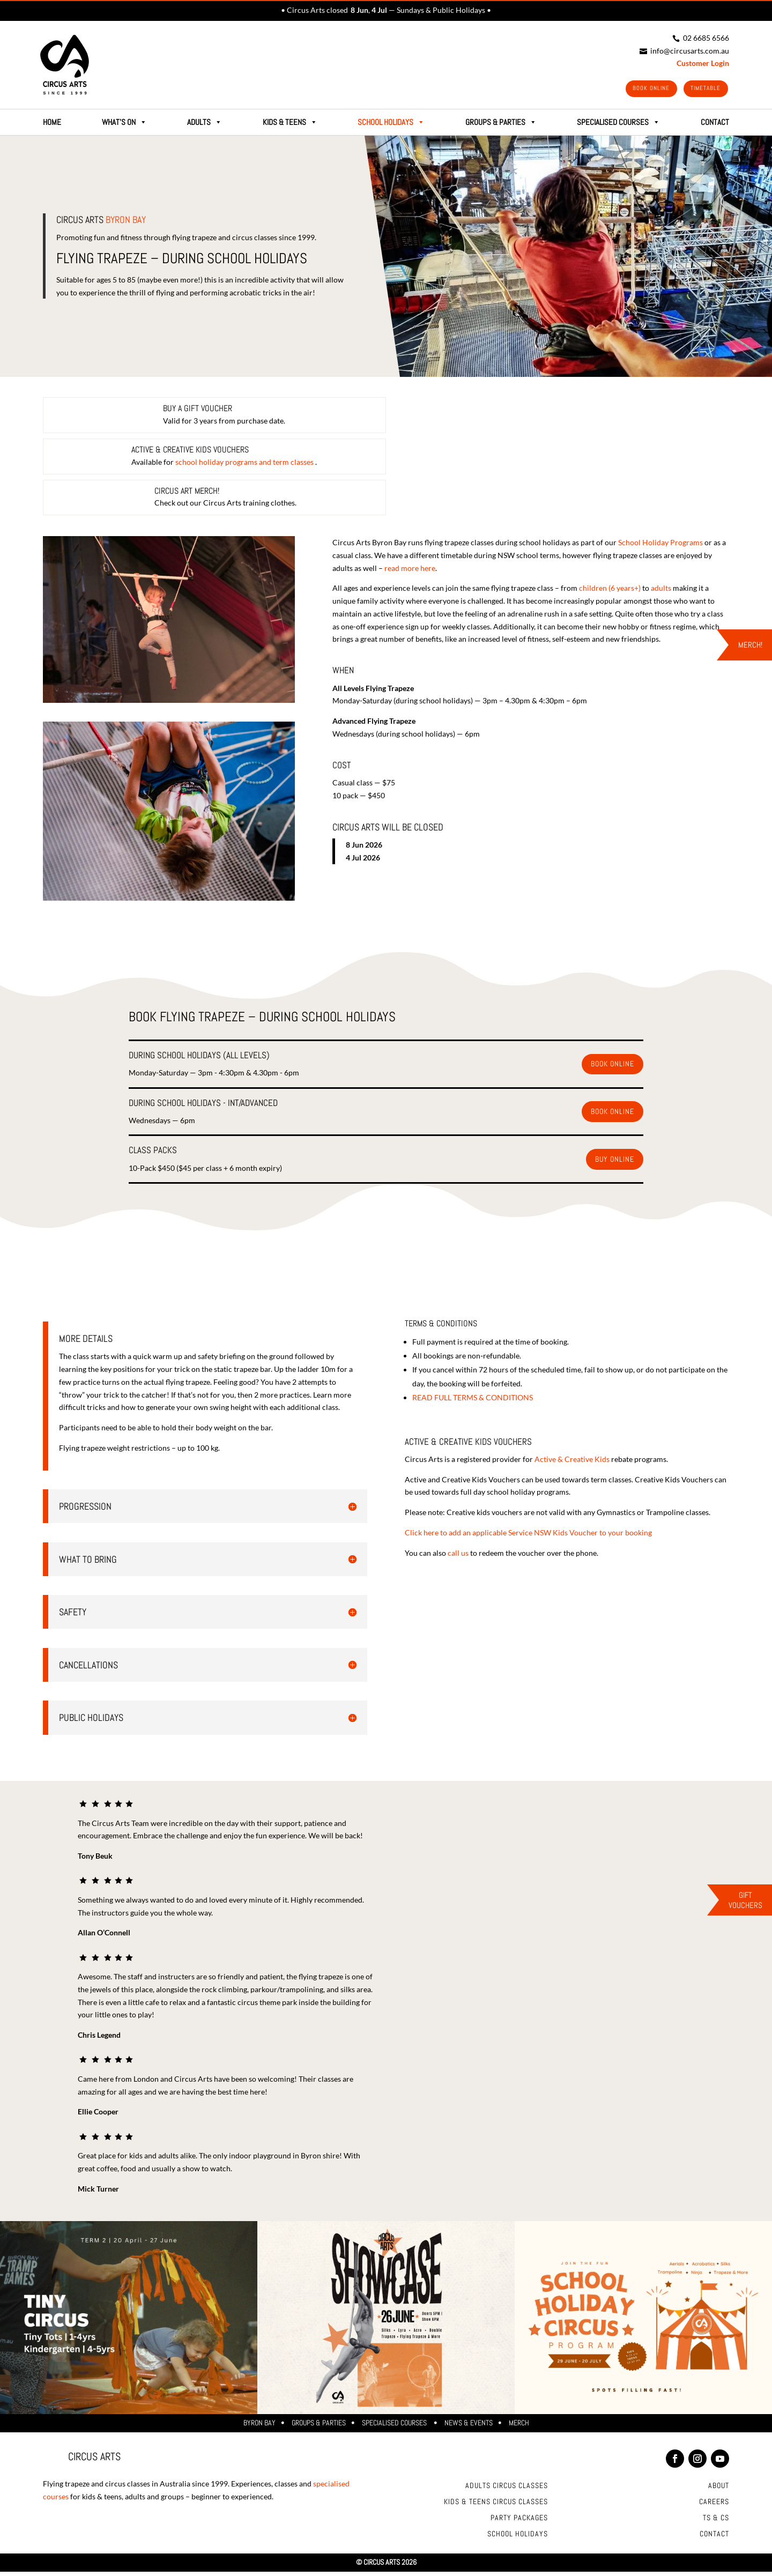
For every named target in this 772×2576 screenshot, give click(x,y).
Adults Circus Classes (506, 2490)
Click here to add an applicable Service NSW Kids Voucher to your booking (528, 1536)
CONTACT (715, 126)
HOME (52, 126)
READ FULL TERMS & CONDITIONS (472, 1401)
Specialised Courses (395, 2427)
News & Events (468, 2427)
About (718, 2490)
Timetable (701, 90)
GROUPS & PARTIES (501, 126)
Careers (714, 2506)
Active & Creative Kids (572, 1463)
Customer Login (703, 63)
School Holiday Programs (660, 546)
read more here (409, 571)
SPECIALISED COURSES (618, 126)
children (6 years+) (610, 592)
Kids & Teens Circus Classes (496, 2506)
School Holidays (391, 126)
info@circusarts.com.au (684, 50)
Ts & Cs (716, 2522)
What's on (124, 126)
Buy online (614, 1163)
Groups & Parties (319, 2427)
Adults (204, 126)
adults (661, 592)
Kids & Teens (290, 126)
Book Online (636, 90)
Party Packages (519, 2522)
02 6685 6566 (700, 37)
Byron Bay (259, 2427)
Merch (519, 2427)
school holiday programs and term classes (245, 466)
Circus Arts (101, 223)
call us (458, 1557)
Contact (714, 2538)
